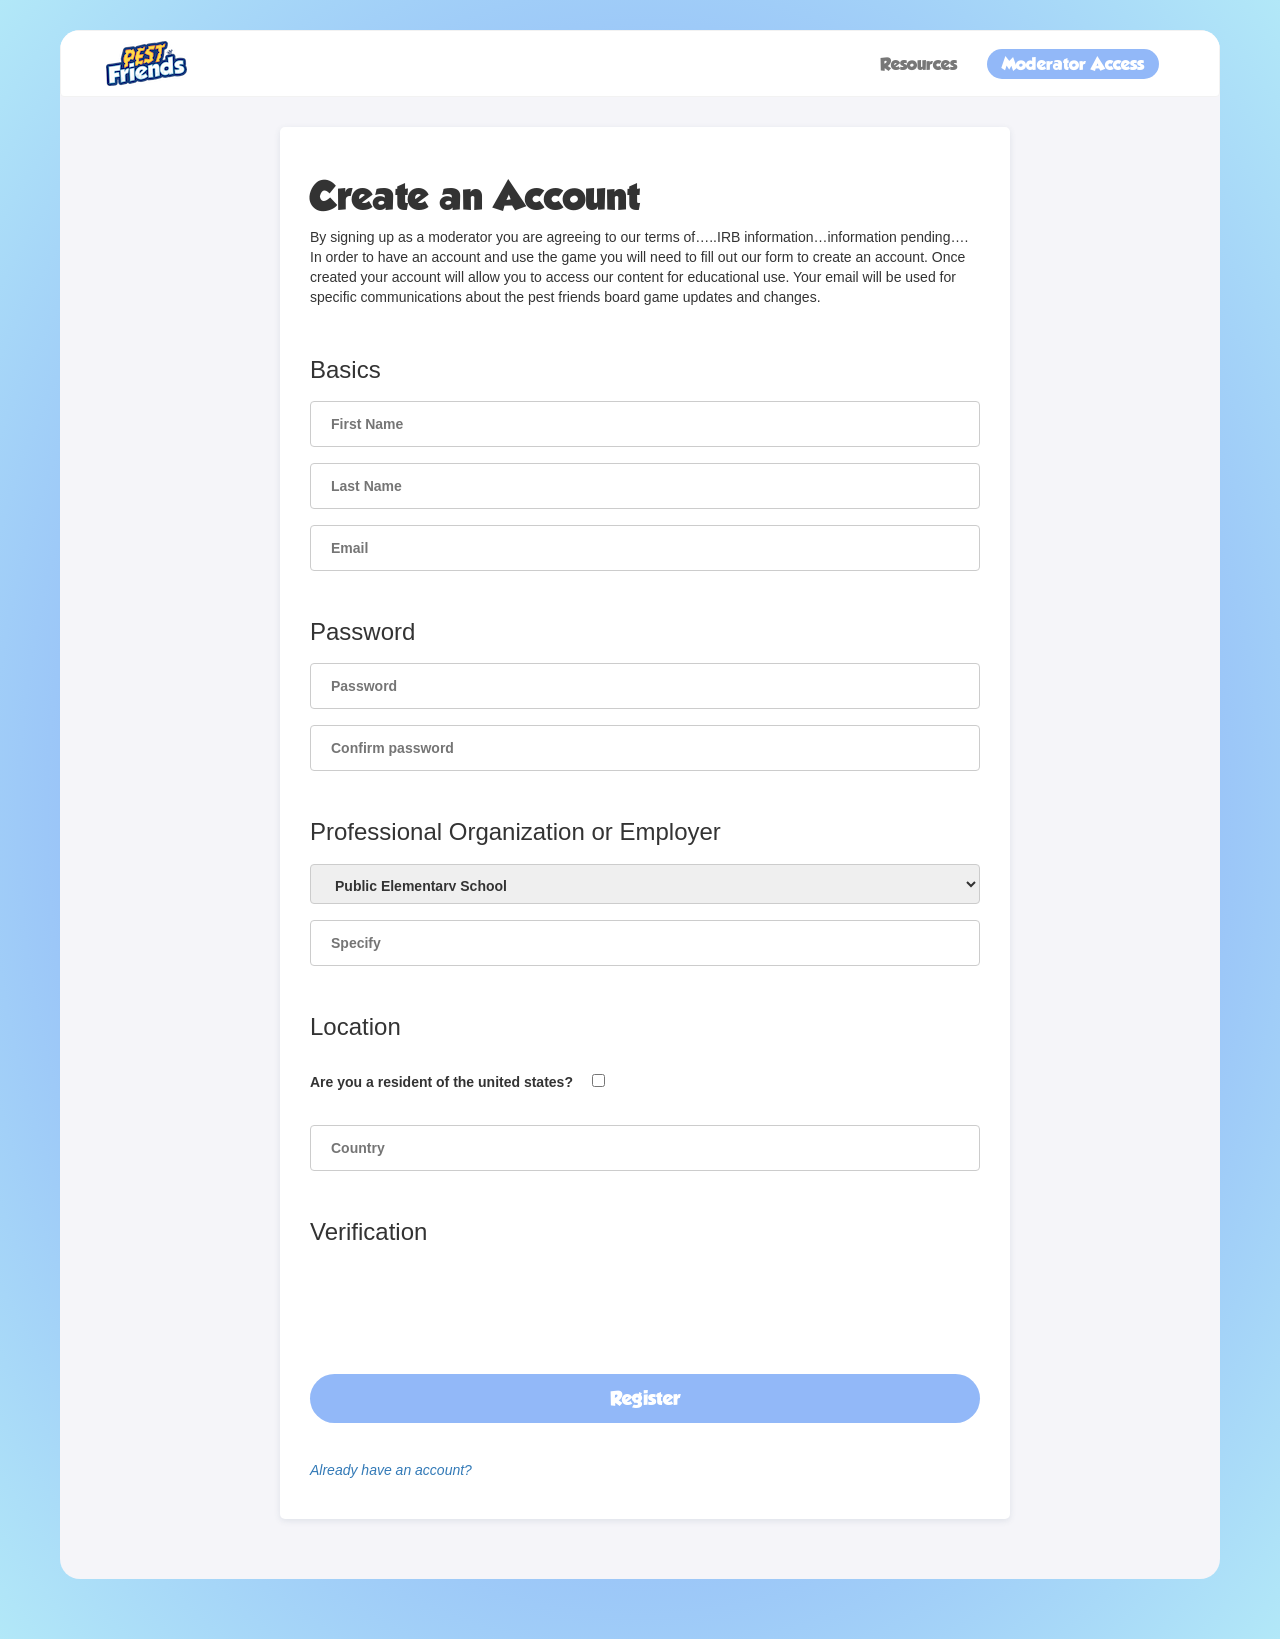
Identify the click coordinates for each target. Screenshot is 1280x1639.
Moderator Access (1073, 64)
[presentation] (462, 1295)
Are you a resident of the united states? (441, 1082)
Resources (918, 64)
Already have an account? (391, 1470)
